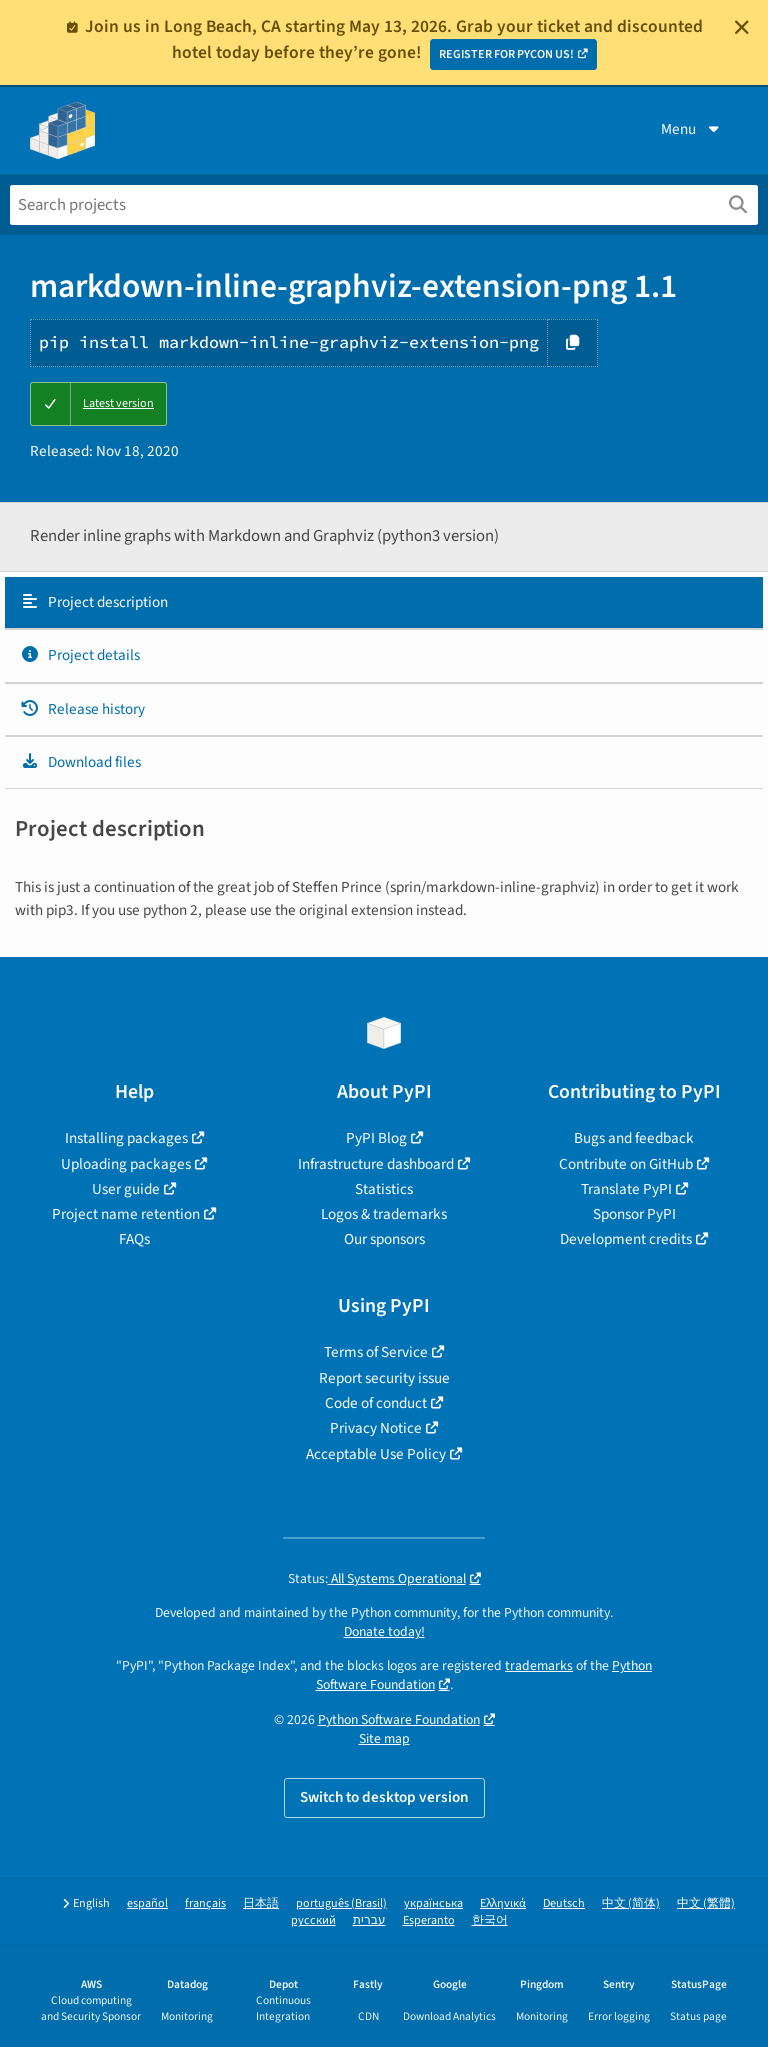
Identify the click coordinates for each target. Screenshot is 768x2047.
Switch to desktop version (384, 1797)
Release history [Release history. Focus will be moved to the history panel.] (82, 709)
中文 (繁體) (706, 1903)
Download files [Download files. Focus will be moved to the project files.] (80, 762)
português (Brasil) (341, 1903)
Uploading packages (126, 1164)
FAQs (134, 1239)
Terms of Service (376, 1352)
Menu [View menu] (692, 129)
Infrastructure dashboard (376, 1164)
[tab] (384, 603)
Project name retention (126, 1214)
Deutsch (564, 1903)
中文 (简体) (631, 1903)
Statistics (384, 1189)
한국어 (490, 1920)
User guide (126, 1189)
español (147, 1903)
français (205, 1903)
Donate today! (384, 1631)
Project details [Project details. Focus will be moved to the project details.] (80, 655)
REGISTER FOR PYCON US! (506, 54)
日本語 (261, 1903)
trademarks (539, 1665)
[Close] (742, 27)
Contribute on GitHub (626, 1164)
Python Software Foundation (399, 1719)
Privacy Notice (376, 1428)
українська (433, 1903)
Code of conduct (376, 1403)
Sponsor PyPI (634, 1214)
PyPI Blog (376, 1138)
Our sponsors (384, 1239)
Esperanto (429, 1920)
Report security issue (384, 1378)
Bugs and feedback (634, 1138)
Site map (384, 1738)
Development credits (626, 1239)
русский (313, 1920)
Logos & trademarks (384, 1214)
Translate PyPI (626, 1189)
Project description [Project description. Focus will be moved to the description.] (94, 602)
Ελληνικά (503, 1903)
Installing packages (126, 1138)
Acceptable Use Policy (376, 1454)
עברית (369, 1920)
